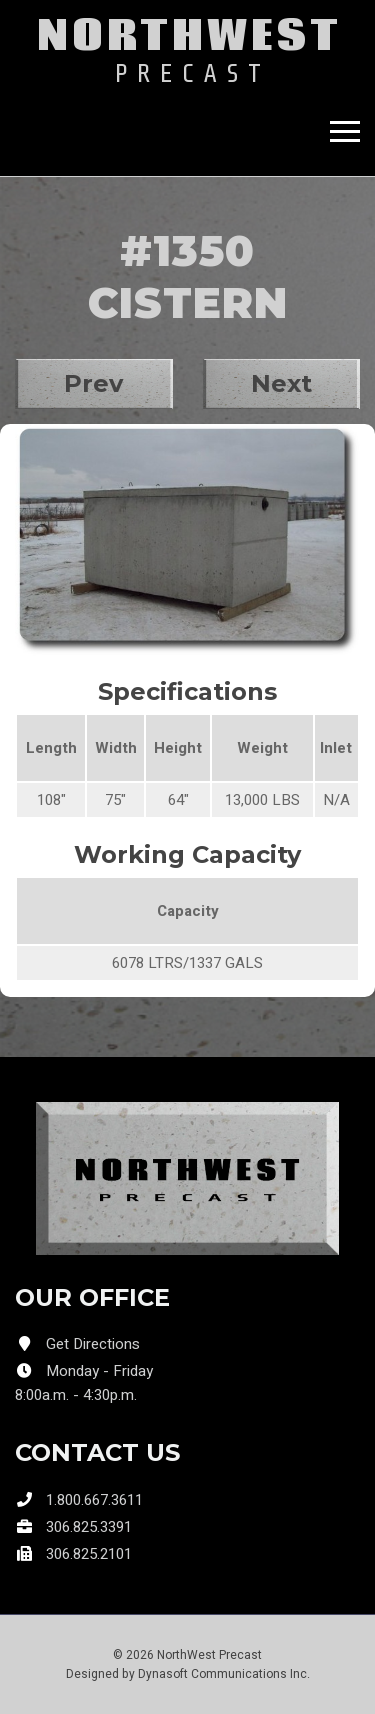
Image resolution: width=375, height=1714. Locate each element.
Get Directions (93, 1344)
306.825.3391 (89, 1527)
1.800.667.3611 (94, 1500)
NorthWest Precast (209, 1655)
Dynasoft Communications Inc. (224, 1674)
